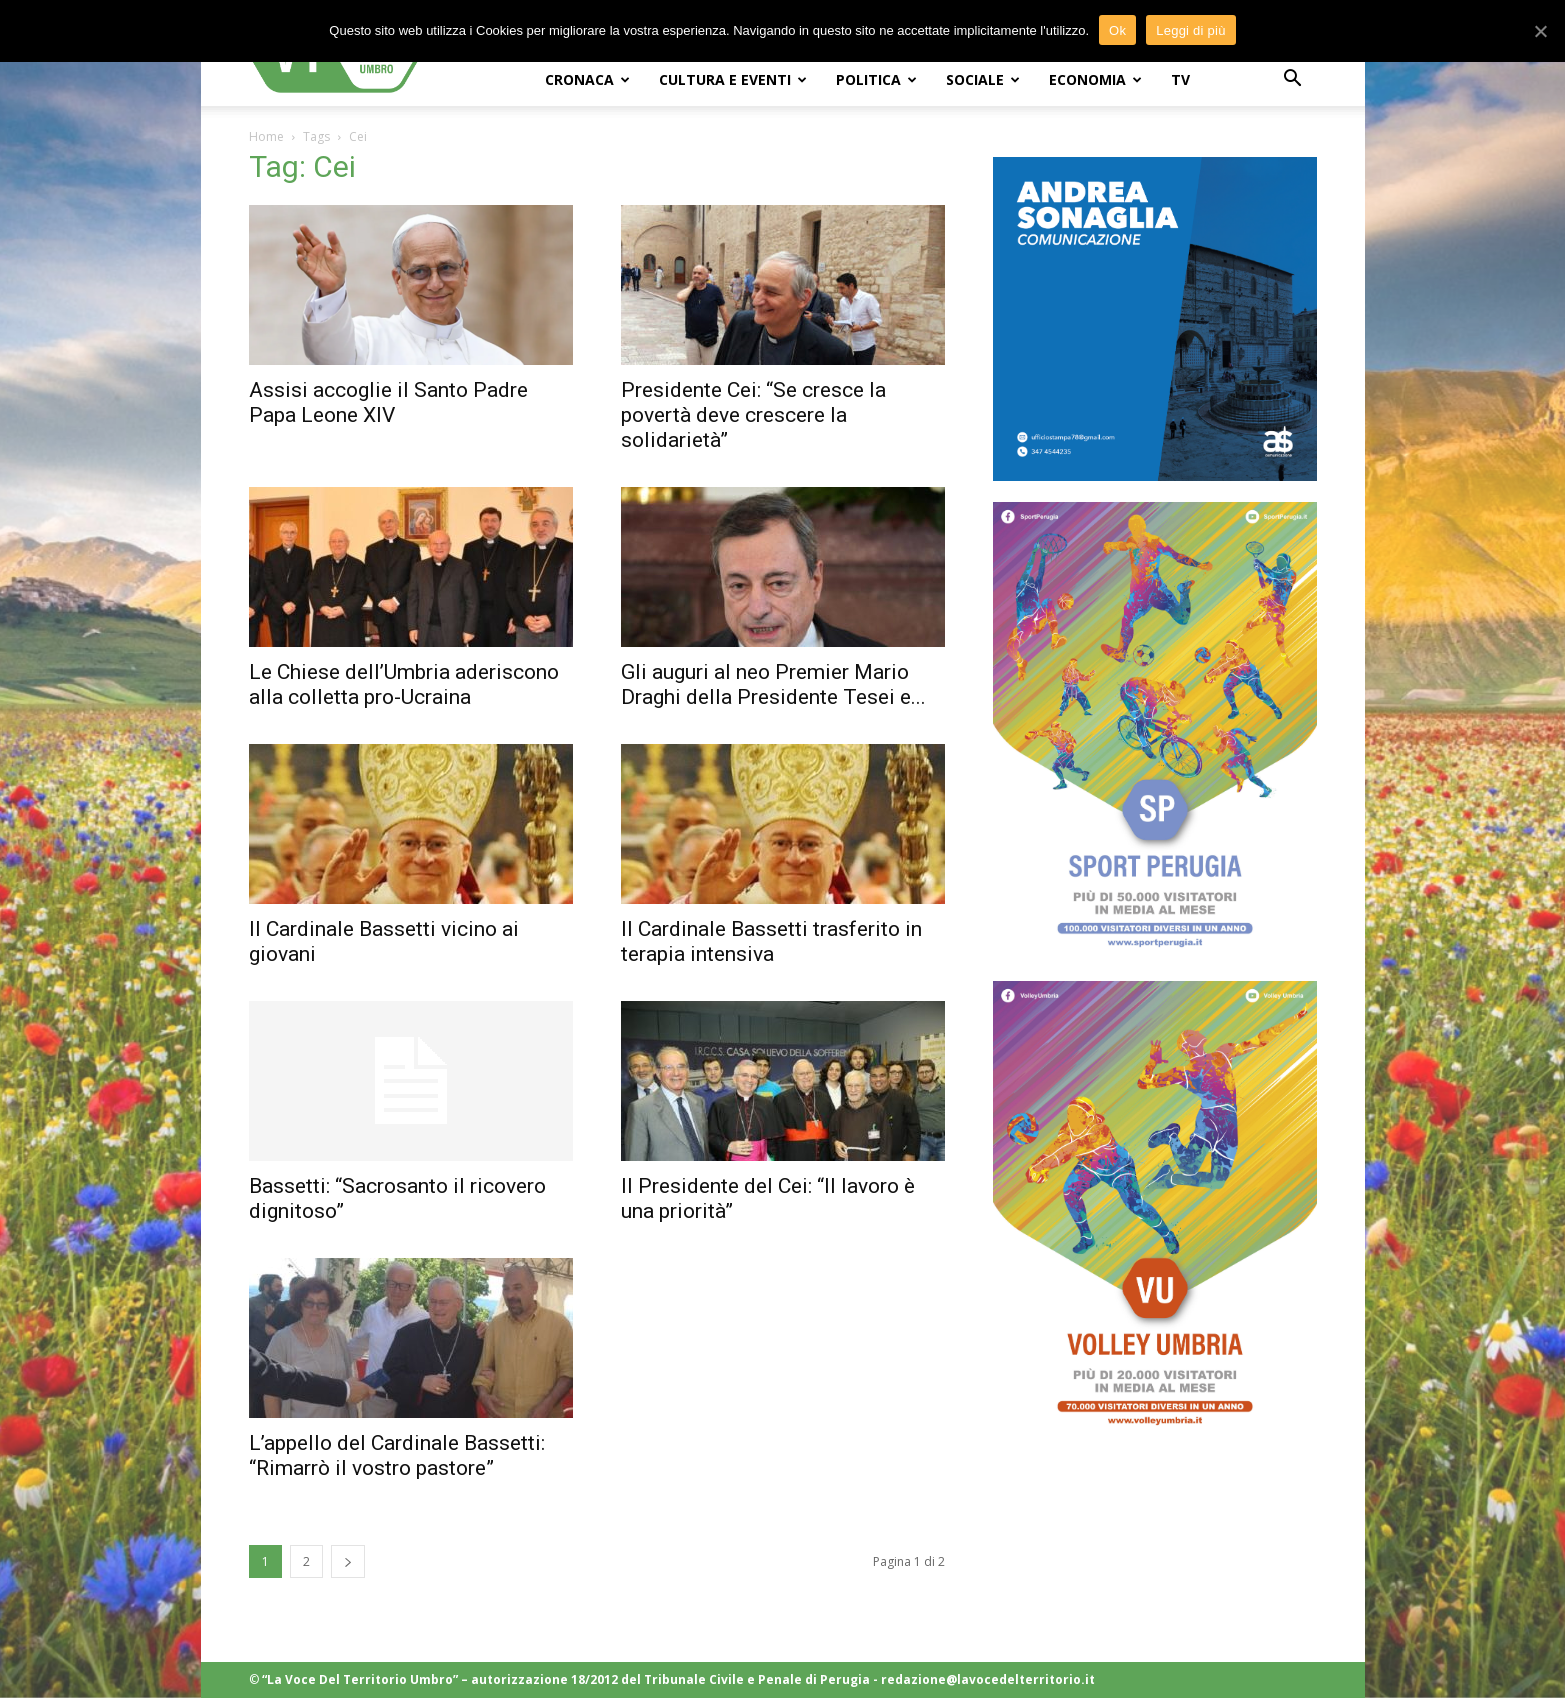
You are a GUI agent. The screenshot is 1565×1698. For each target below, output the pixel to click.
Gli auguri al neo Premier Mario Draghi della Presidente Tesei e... (773, 684)
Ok (1117, 30)
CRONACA (587, 79)
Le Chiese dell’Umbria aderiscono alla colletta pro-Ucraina (404, 684)
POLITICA (876, 79)
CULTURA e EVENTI (733, 79)
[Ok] (1540, 31)
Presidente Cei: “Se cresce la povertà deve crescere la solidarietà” (753, 415)
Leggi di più (1191, 30)
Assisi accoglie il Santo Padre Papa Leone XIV (388, 402)
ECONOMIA (1095, 79)
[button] (1293, 80)
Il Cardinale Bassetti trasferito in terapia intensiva (771, 941)
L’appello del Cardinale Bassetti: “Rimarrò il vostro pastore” (397, 1455)
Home (266, 136)
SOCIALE (983, 79)
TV (1180, 79)
